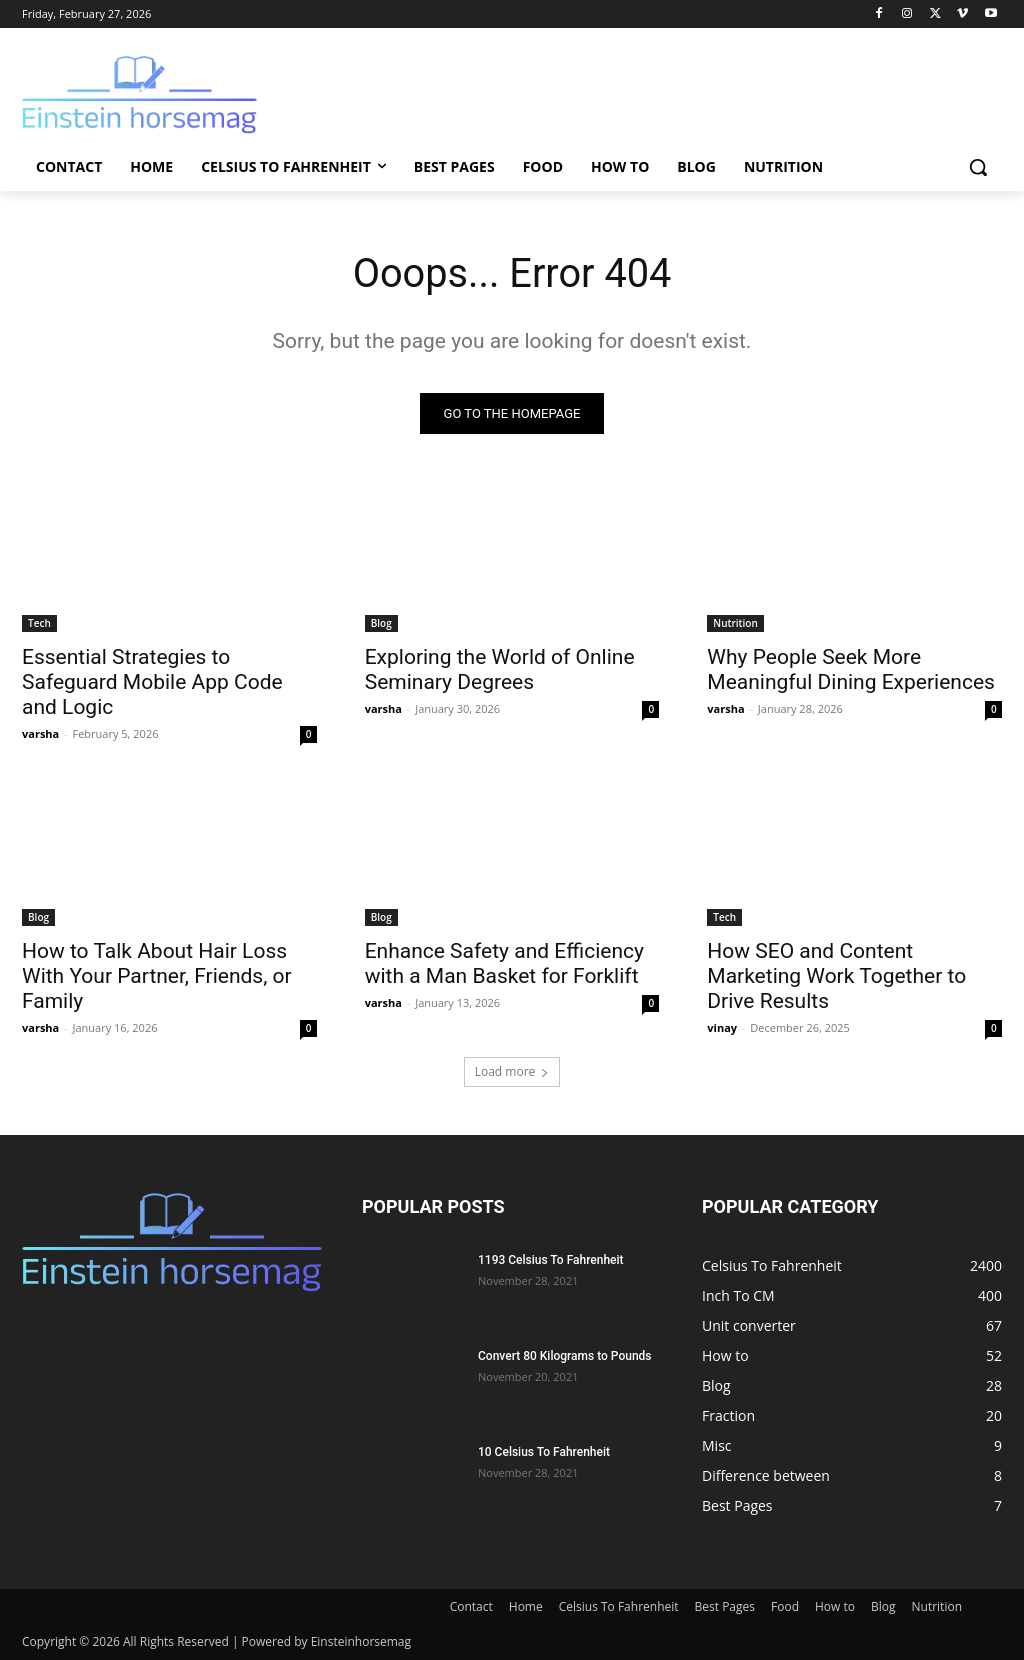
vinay (722, 1027)
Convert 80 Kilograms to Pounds (565, 1356)
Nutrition (735, 623)
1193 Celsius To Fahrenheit (551, 1260)
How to (835, 1606)
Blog (381, 623)
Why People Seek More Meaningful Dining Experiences (851, 669)
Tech (39, 623)
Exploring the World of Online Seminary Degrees (500, 669)
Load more (512, 1071)
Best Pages (725, 1606)
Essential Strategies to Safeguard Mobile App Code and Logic (152, 682)
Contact (471, 1606)
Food (785, 1606)
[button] (978, 167)
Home (526, 1606)
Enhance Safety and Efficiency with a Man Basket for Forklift (504, 963)
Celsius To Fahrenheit (619, 1606)
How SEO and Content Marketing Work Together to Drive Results (836, 976)
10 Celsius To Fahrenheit (544, 1452)
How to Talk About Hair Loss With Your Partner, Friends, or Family (157, 976)
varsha (40, 733)
